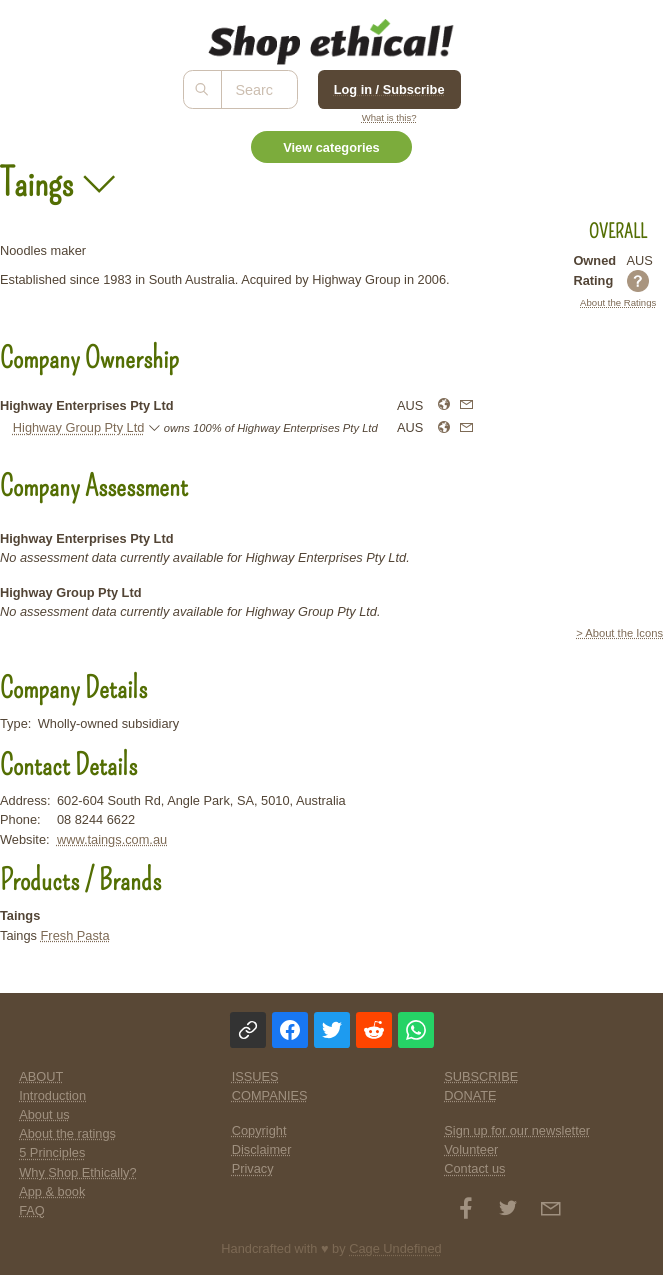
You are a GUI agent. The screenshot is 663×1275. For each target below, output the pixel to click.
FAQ (32, 1210)
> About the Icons (619, 633)
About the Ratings (618, 302)
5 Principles (52, 1152)
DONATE (470, 1095)
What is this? (389, 117)
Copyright (259, 1130)
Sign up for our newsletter (517, 1130)
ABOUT (41, 1076)
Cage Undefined (395, 1248)
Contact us (474, 1168)
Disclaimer (262, 1149)
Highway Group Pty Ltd (79, 427)
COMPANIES (270, 1095)
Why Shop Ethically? (77, 1172)
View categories (331, 147)
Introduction (52, 1095)
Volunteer (471, 1149)
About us (44, 1114)
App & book (52, 1191)
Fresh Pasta (75, 935)
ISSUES (255, 1076)
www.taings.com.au (112, 839)
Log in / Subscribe (389, 89)
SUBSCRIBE (481, 1076)
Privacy (253, 1168)
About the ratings (67, 1133)
